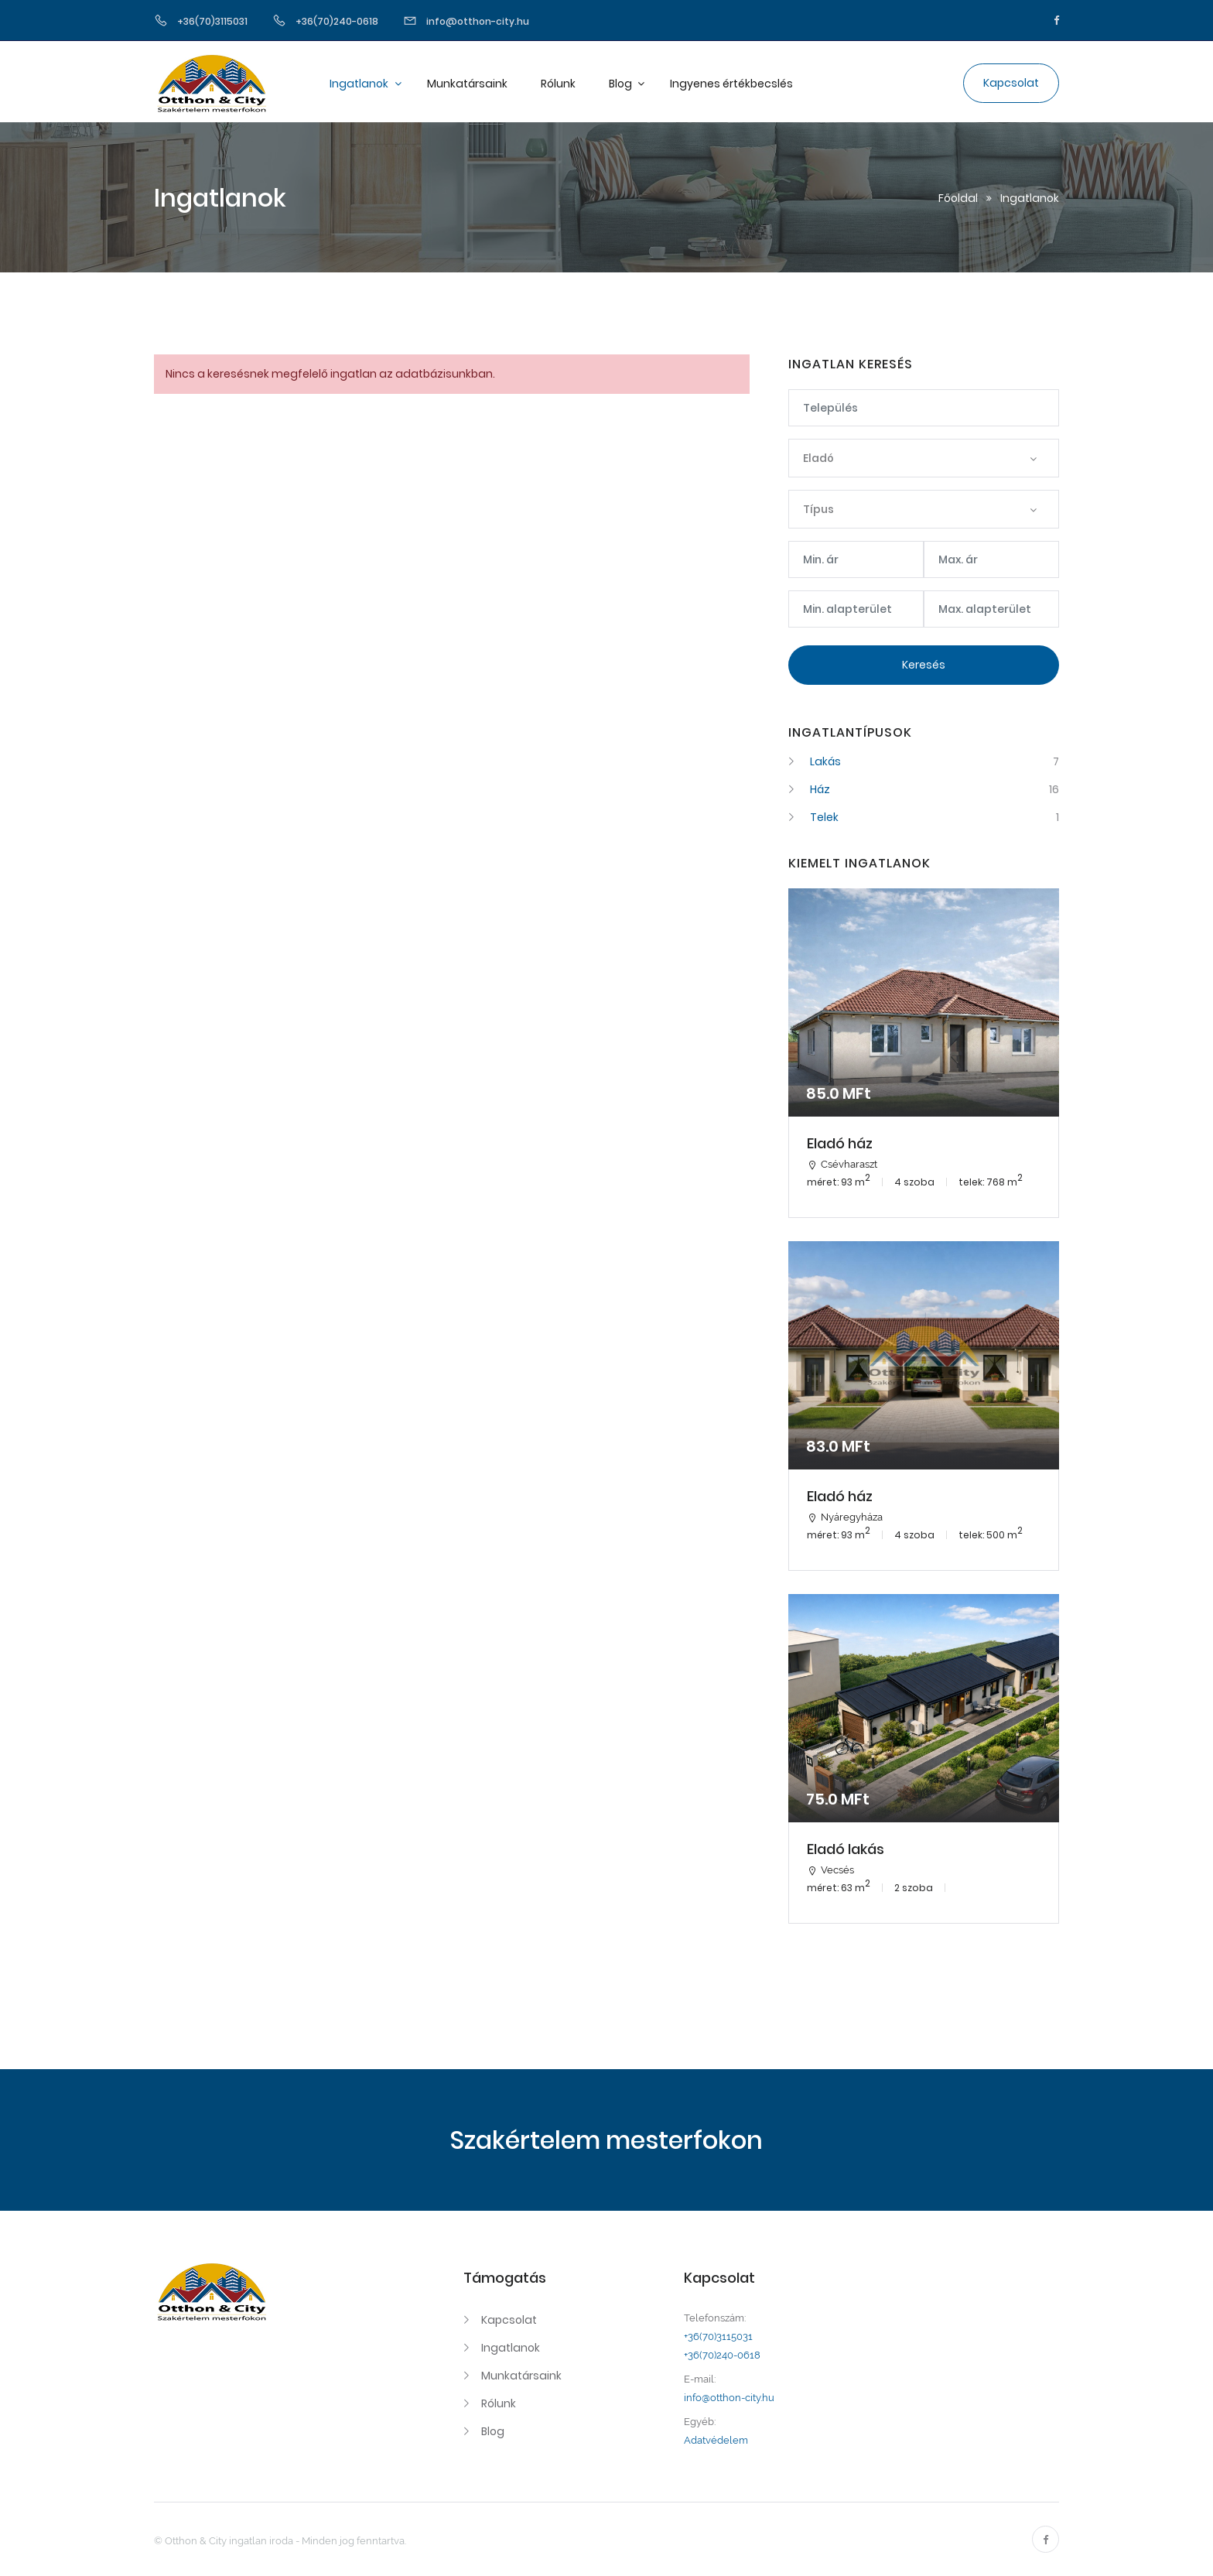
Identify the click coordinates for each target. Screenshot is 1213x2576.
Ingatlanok (360, 83)
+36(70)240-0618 (722, 2355)
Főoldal (958, 198)
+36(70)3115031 (718, 2336)
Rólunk (558, 83)
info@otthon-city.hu (729, 2397)
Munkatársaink (467, 83)
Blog (621, 83)
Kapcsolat (509, 2320)
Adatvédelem (716, 2440)
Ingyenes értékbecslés (731, 83)
